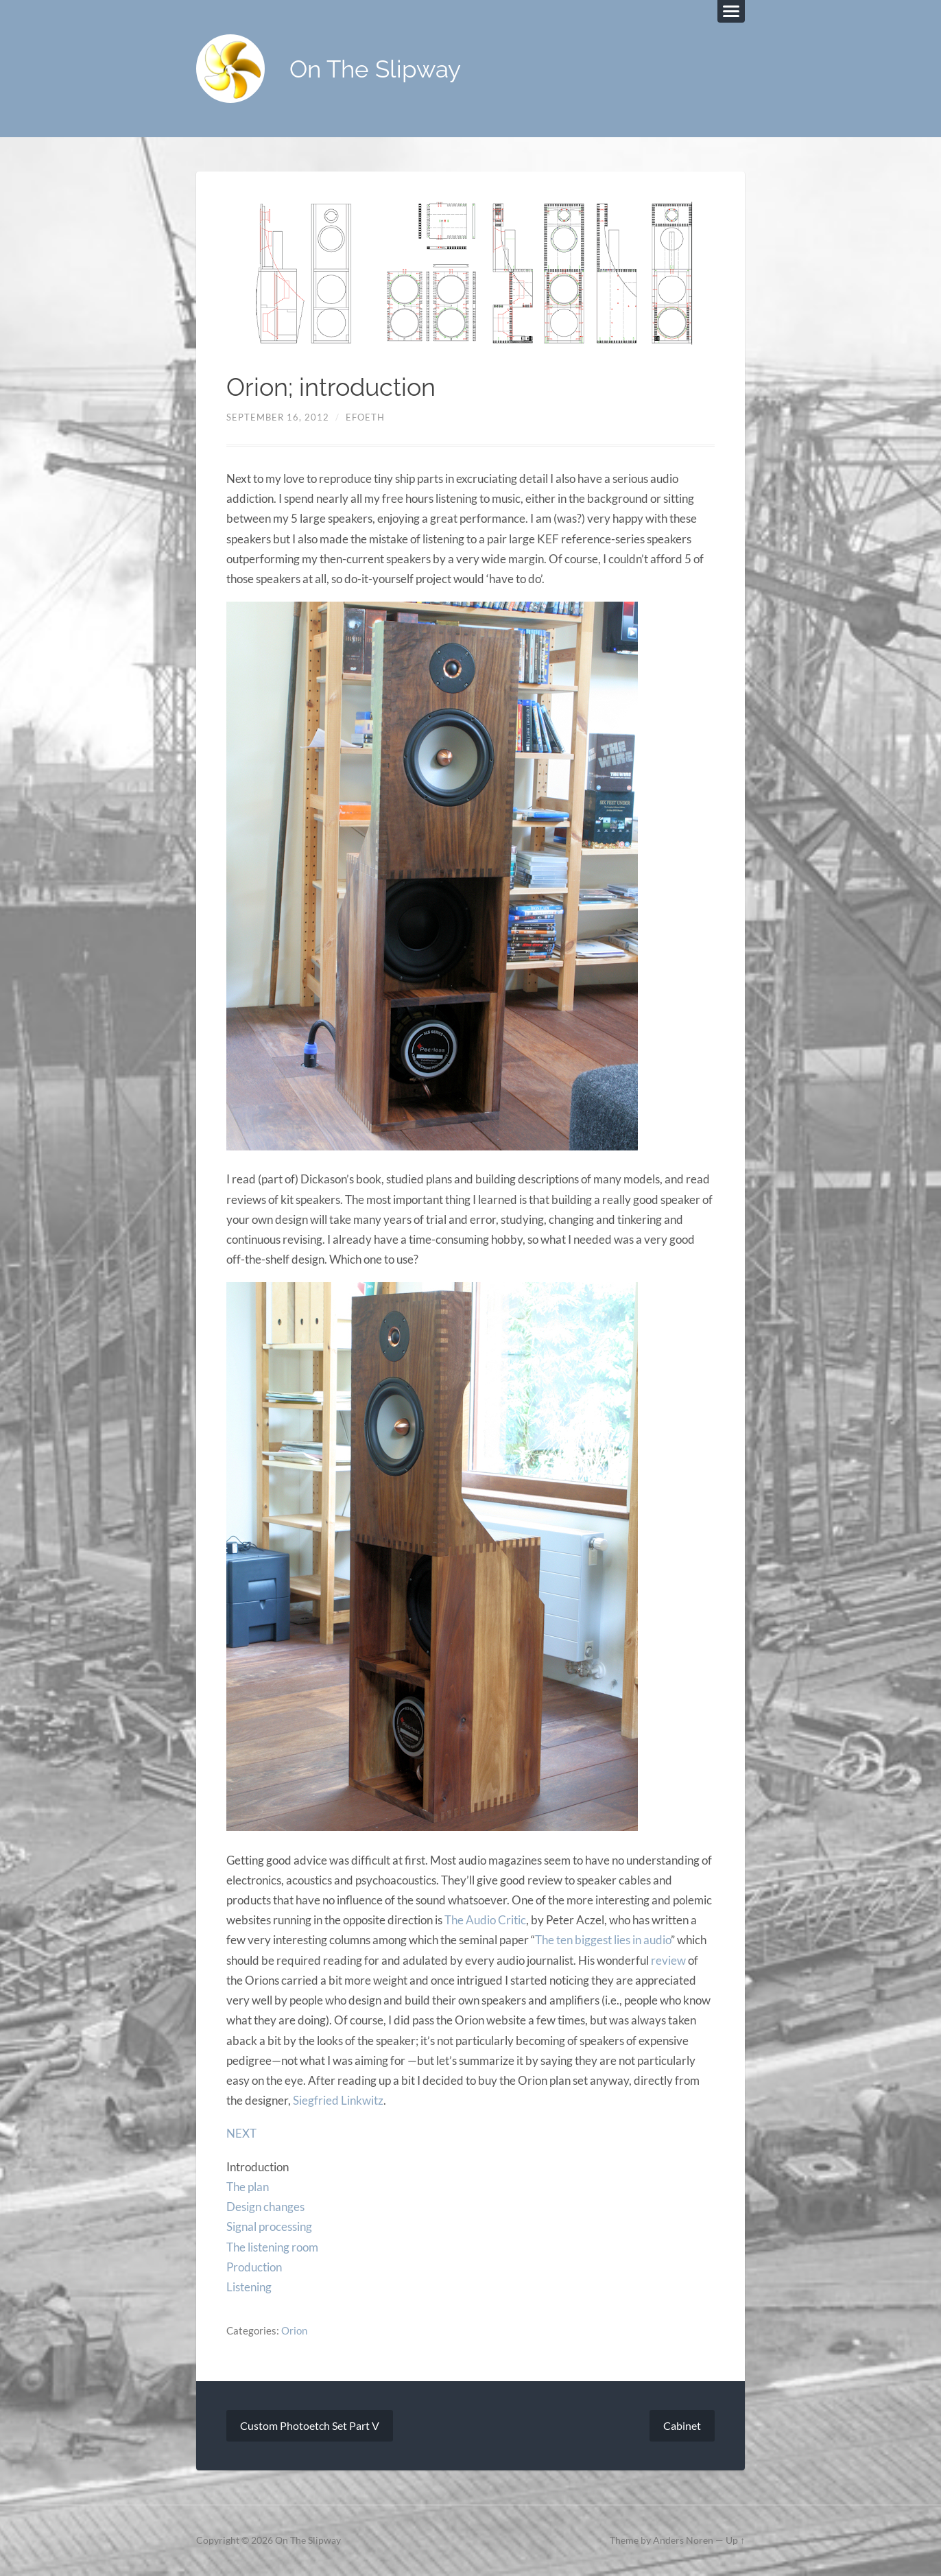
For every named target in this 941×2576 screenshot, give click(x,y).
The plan (247, 2186)
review (668, 1960)
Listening (249, 2287)
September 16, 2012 (277, 417)
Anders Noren (683, 2540)
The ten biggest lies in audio (603, 1940)
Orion (294, 2330)
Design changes (265, 2206)
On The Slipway (375, 69)
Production (254, 2267)
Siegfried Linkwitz (338, 2100)
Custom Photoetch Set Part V (309, 2425)
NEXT (241, 2133)
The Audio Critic (485, 1920)
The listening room (272, 2247)
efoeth (365, 417)
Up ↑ (735, 2540)
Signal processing (269, 2226)
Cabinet (682, 2425)
